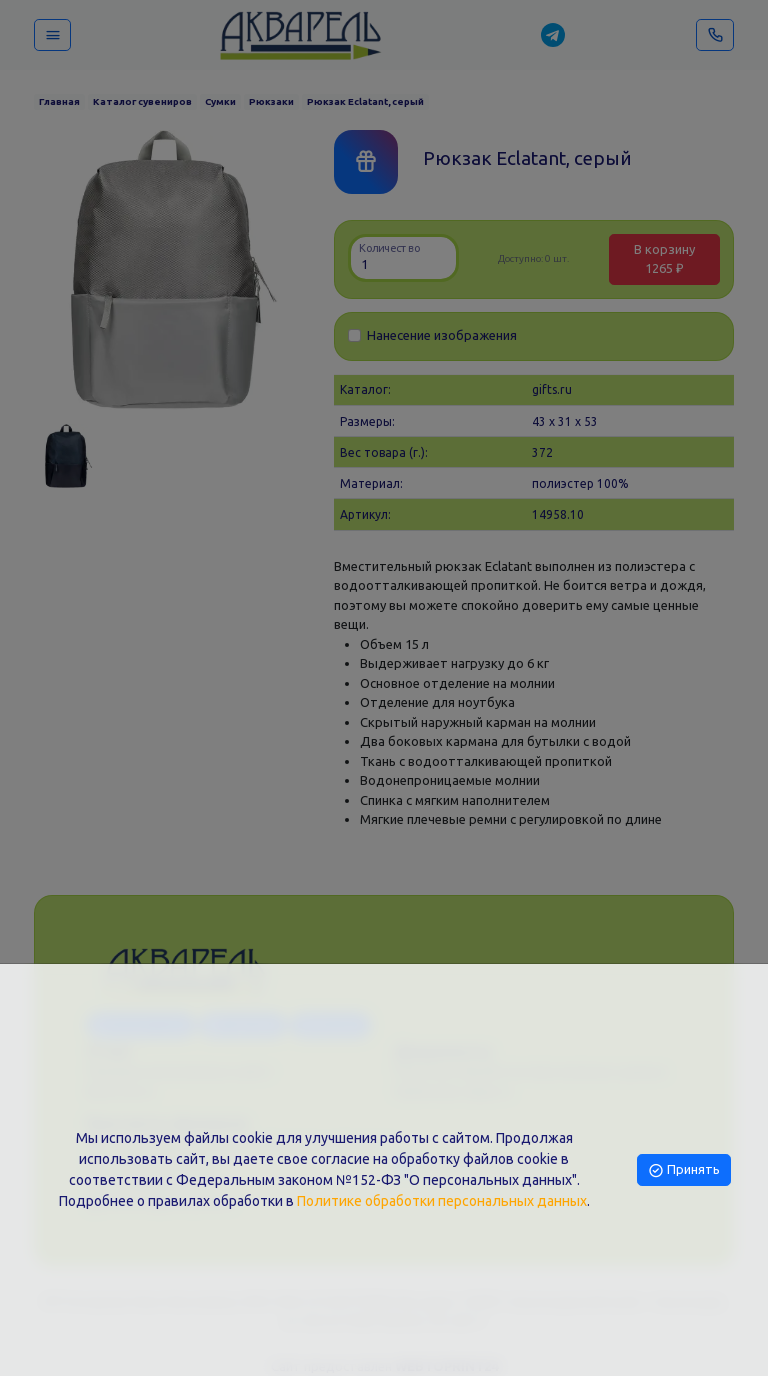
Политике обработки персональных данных (442, 1201)
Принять (684, 1169)
